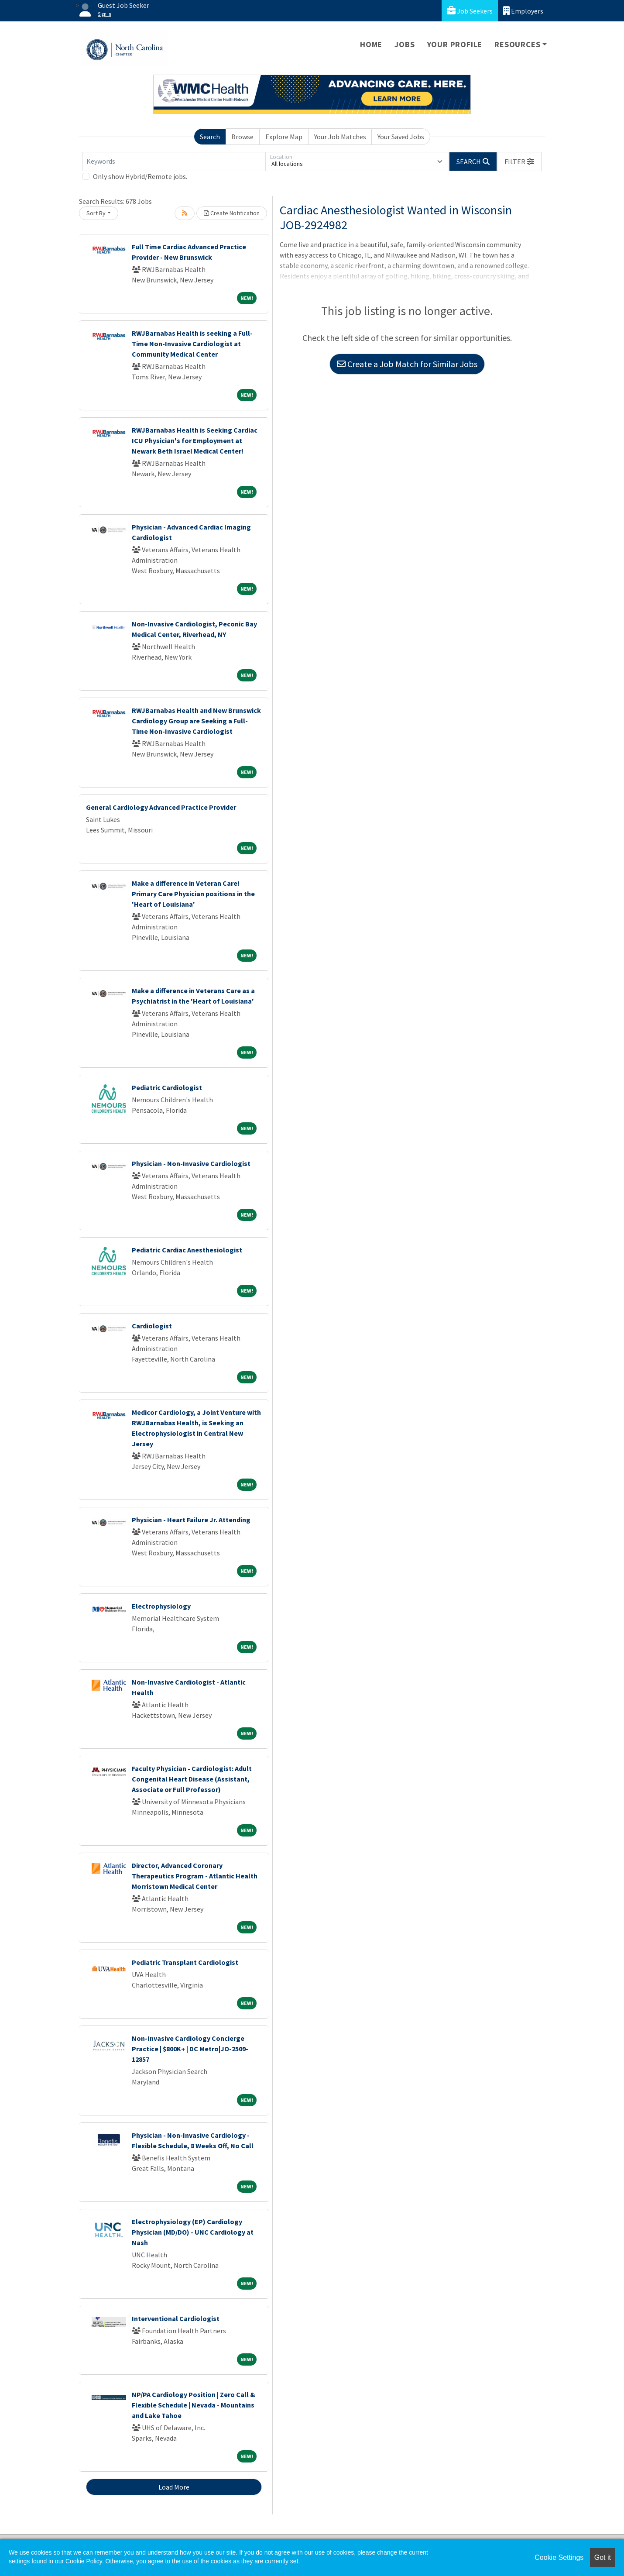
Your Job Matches (340, 136)
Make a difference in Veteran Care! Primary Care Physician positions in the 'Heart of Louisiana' (193, 893)
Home (371, 44)
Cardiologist (152, 1325)
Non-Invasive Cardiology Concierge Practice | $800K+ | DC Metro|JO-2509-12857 (190, 2049)
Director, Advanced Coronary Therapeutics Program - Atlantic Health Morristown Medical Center (194, 1876)
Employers (523, 10)
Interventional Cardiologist (175, 2318)
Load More (173, 2487)
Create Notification (232, 213)
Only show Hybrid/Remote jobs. (140, 176)
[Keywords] (174, 161)
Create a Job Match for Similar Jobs (407, 363)
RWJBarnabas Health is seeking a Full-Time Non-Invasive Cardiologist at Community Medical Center (192, 343)
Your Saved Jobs (400, 136)
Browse (242, 136)
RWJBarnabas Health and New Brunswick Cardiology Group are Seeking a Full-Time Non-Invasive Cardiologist (196, 721)
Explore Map (283, 136)
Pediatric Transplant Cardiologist (185, 1962)
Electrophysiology (161, 1606)
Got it (602, 2557)
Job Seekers (470, 10)
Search (210, 136)
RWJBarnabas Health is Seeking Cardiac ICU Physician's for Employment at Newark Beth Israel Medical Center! (194, 440)
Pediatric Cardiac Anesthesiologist (187, 1249)
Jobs (404, 44)
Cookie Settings (559, 2557)
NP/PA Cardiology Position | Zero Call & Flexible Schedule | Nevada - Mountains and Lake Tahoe (193, 2405)
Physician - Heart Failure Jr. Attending (191, 1519)
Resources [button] (517, 44)
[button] (519, 161)
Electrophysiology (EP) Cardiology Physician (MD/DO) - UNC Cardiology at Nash (193, 2232)
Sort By (96, 213)
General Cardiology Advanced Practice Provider (161, 807)
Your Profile (455, 44)
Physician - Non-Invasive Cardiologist (191, 1163)
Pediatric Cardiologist (167, 1087)
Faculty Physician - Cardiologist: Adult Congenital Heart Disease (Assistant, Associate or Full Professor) (192, 1779)
